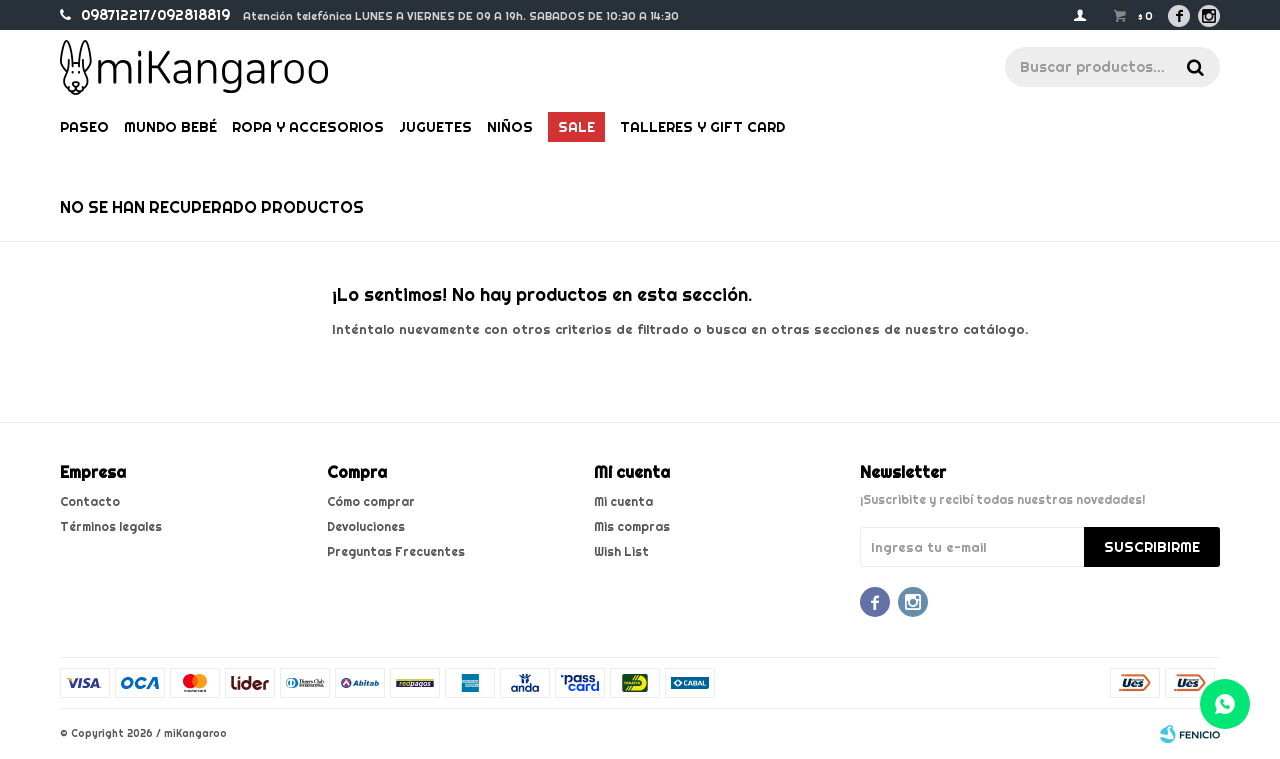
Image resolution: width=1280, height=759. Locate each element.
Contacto (90, 501)
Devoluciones (366, 526)
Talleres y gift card (702, 127)
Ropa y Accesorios (308, 127)
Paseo (84, 127)
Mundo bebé (170, 127)
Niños (510, 127)
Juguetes (435, 127)
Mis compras (632, 526)
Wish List (621, 551)
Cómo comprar (371, 501)
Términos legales (111, 526)
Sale (576, 127)
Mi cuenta (623, 501)
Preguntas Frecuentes (396, 551)
